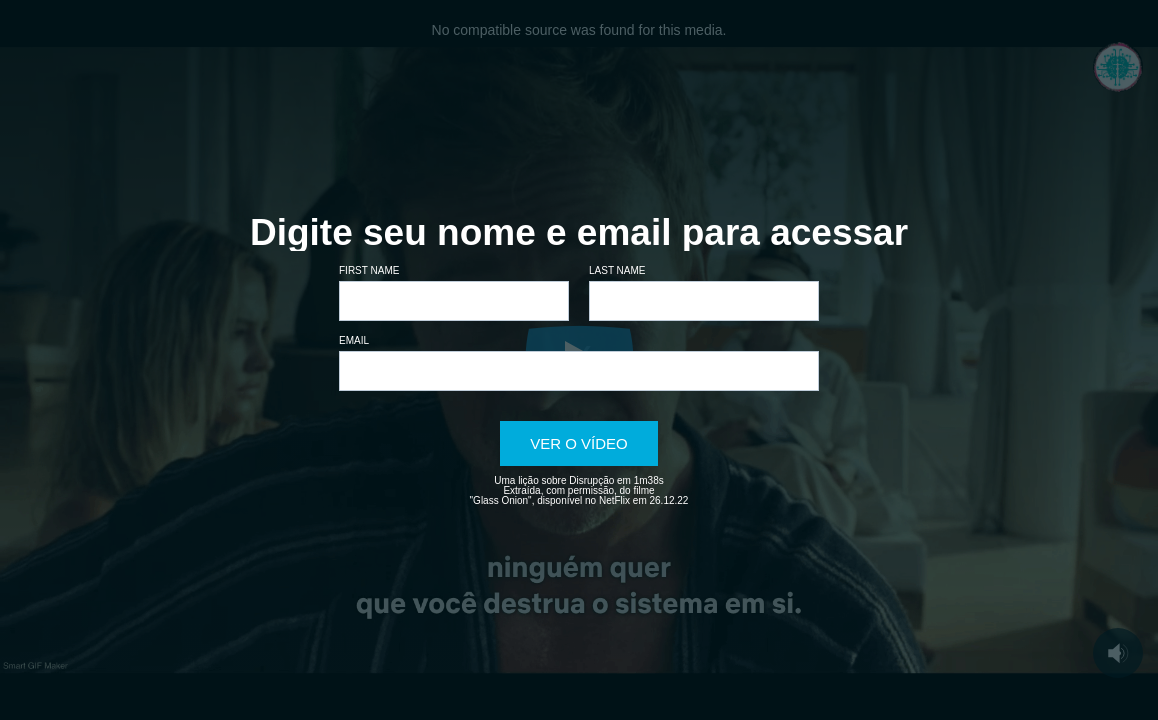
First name (369, 270)
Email (354, 340)
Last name (617, 270)
